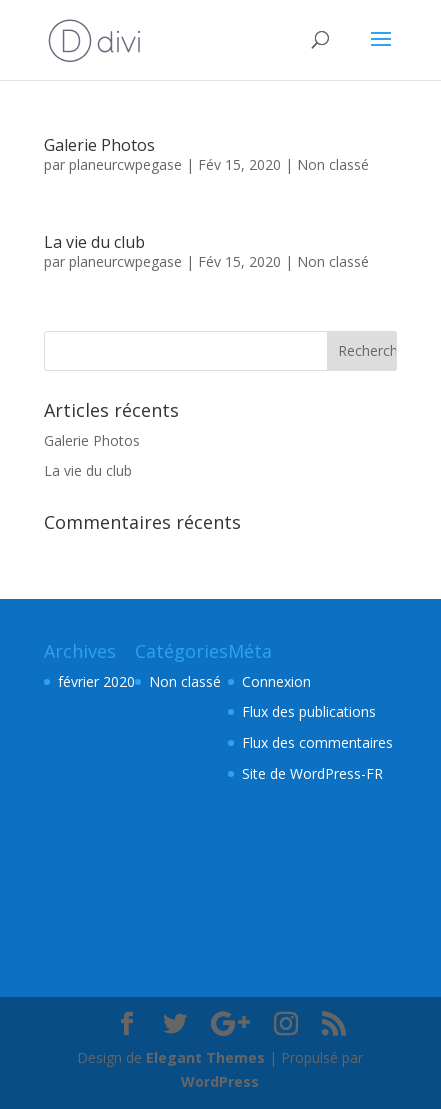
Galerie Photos (99, 145)
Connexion (276, 681)
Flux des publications (309, 711)
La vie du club (94, 242)
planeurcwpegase (125, 164)
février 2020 (96, 681)
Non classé (333, 164)
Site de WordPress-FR (312, 773)
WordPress (220, 1081)
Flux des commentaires (317, 742)
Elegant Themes (205, 1057)
